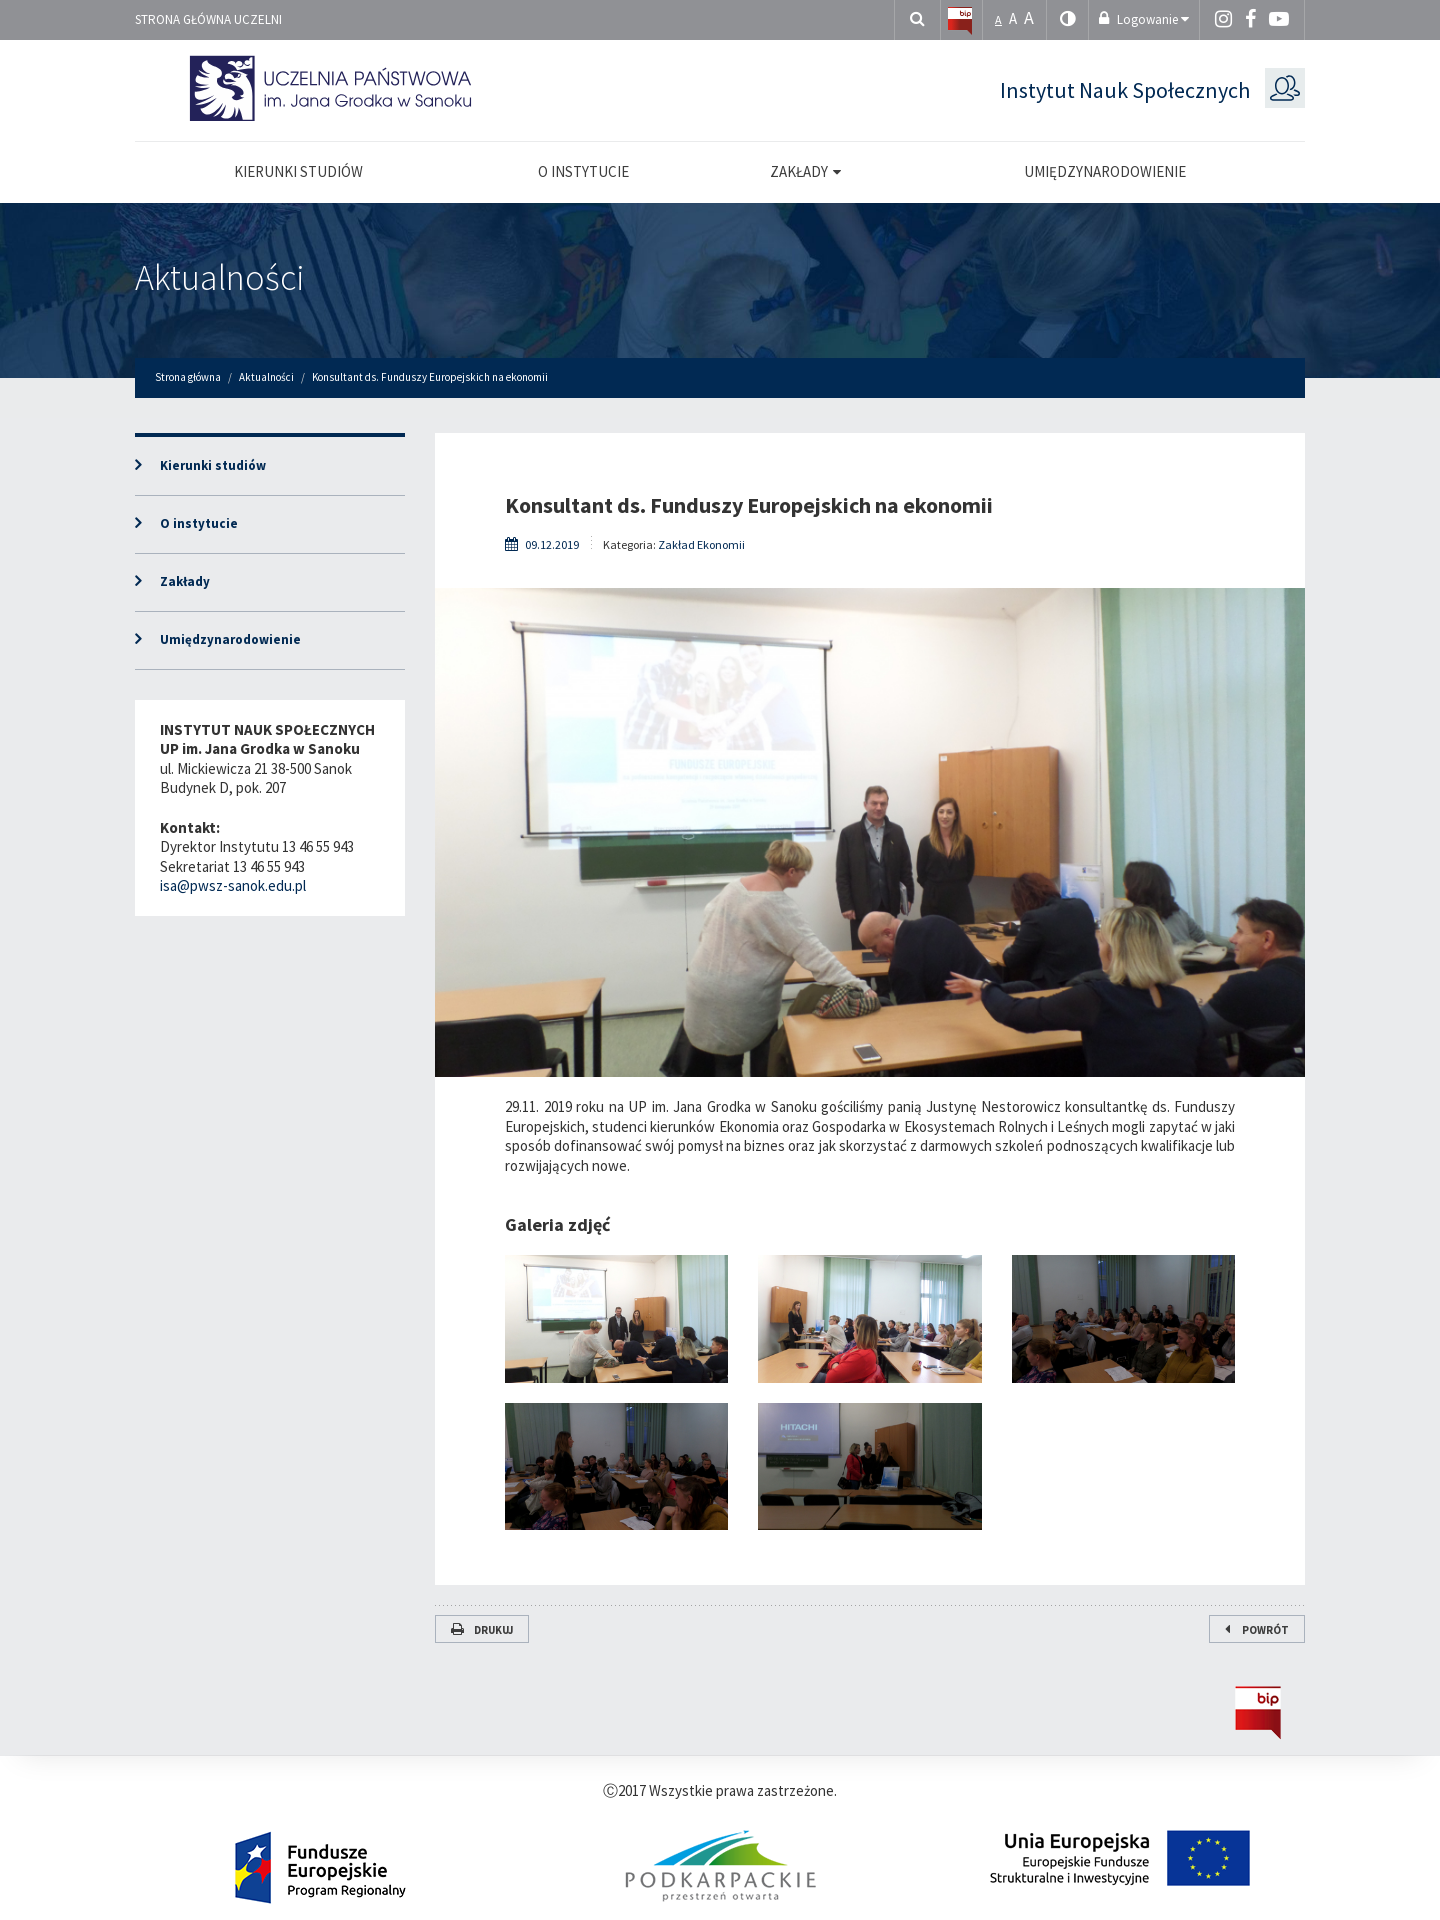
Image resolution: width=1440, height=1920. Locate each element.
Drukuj (482, 1630)
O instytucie (199, 523)
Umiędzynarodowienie (230, 639)
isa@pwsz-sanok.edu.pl (233, 885)
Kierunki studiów (213, 465)
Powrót (1257, 1630)
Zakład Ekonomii (701, 544)
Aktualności (220, 277)
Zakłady (185, 581)
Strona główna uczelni (208, 19)
